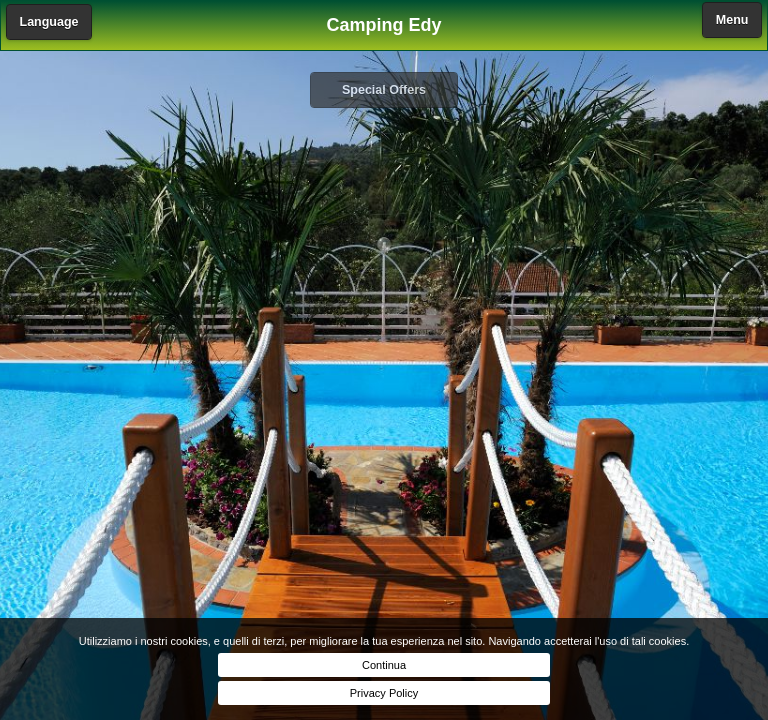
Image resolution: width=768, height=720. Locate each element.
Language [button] (49, 22)
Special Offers (384, 90)
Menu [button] (732, 20)
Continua (384, 665)
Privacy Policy (384, 693)
